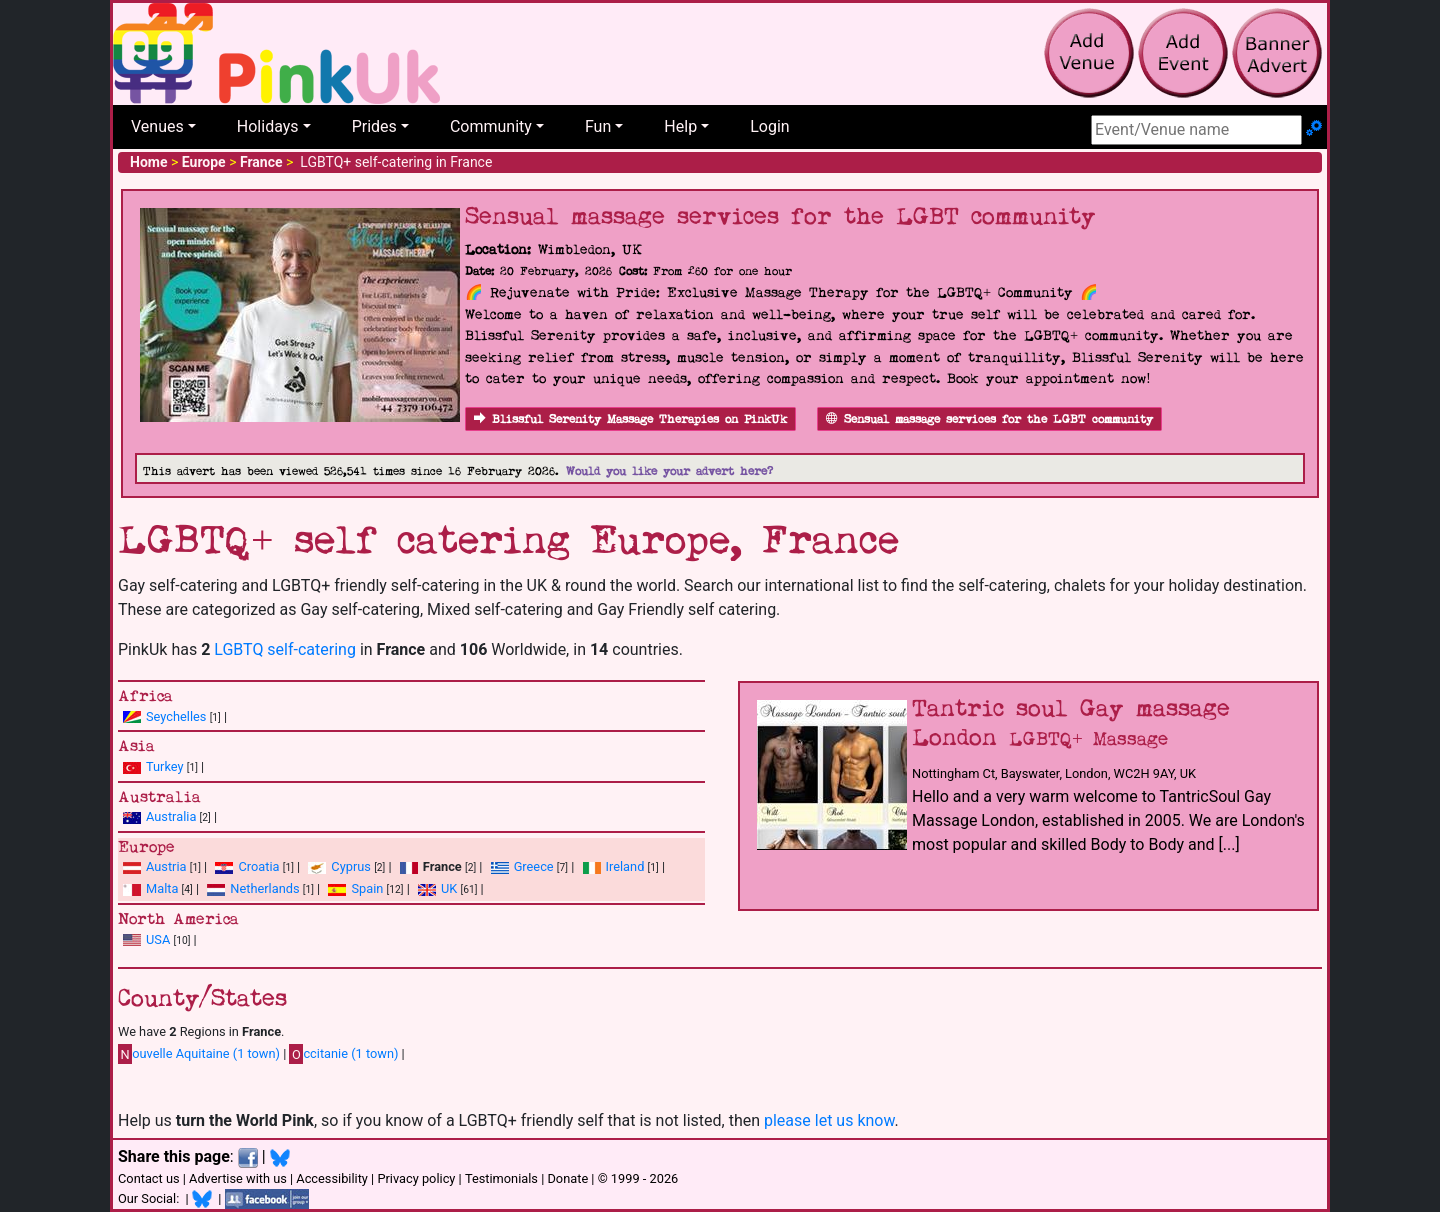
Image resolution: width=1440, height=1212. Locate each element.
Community (491, 126)
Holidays (268, 126)
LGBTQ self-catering (285, 649)
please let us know (829, 1120)
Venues (157, 126)
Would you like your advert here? (669, 471)
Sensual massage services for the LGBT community (989, 419)
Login (769, 126)
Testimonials (501, 1178)
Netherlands (264, 888)
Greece (534, 866)
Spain (367, 888)
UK (449, 888)
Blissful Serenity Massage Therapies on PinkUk (630, 419)
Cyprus (351, 866)
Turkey (165, 766)
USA (158, 939)
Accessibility (332, 1178)
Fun (598, 126)
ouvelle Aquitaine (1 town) (199, 1054)
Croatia (258, 866)
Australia (171, 816)
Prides (374, 126)
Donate (567, 1178)
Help (680, 126)
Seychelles (176, 716)
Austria (166, 866)
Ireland (625, 866)
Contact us (149, 1178)
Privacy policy (416, 1178)
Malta (162, 888)
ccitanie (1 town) (343, 1054)
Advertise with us (238, 1178)
